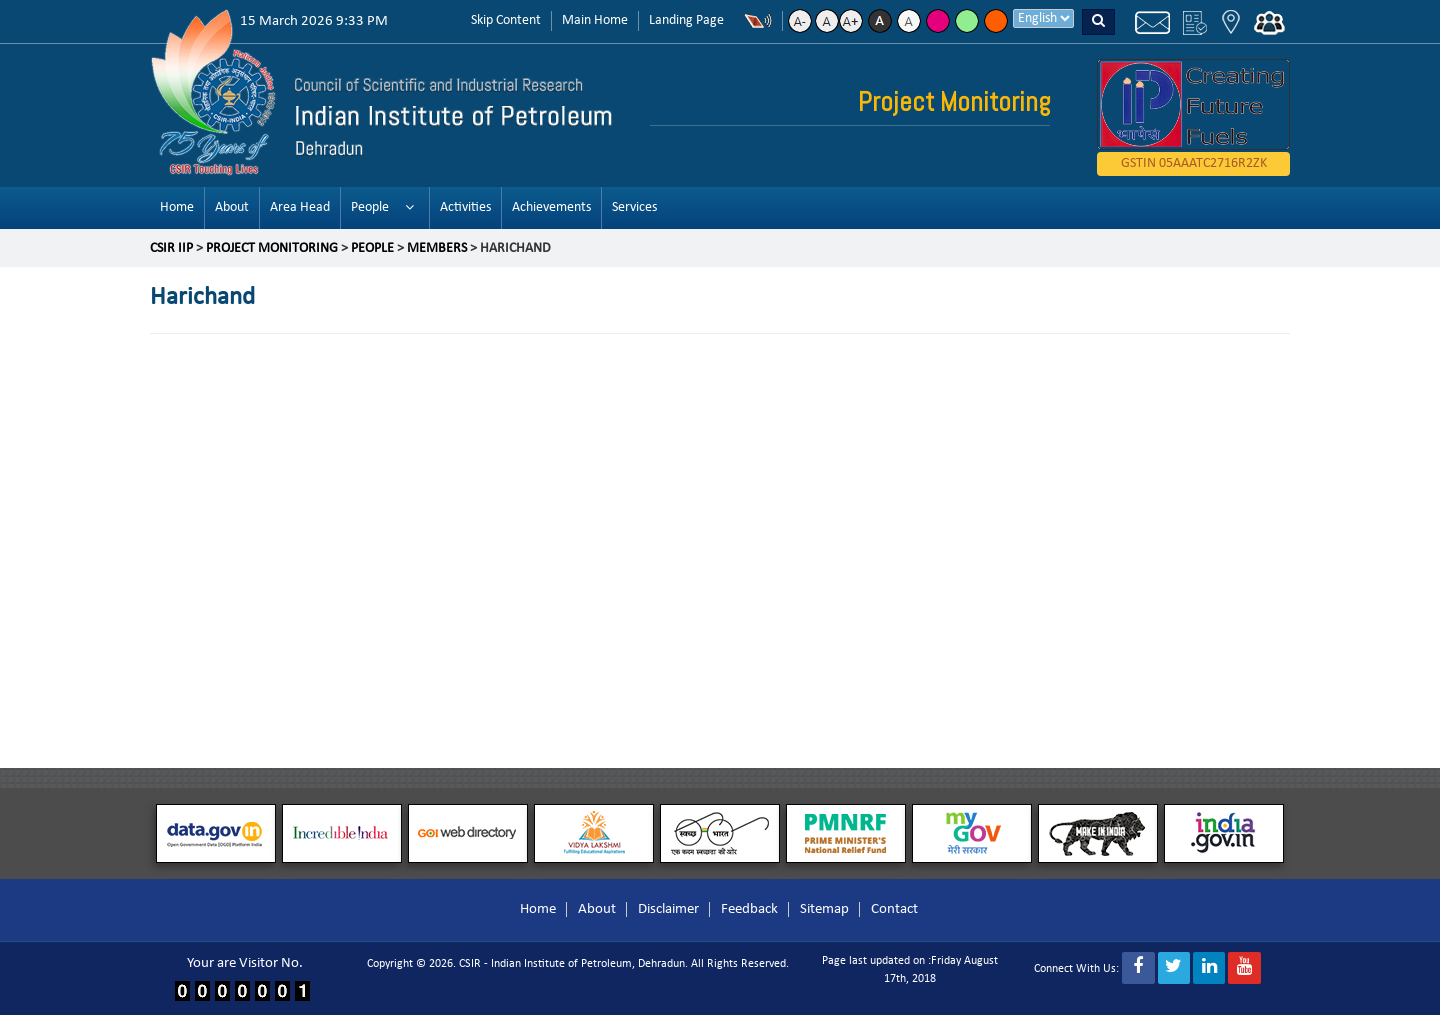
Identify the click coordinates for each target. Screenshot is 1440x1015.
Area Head (300, 207)
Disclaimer (668, 909)
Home (177, 207)
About (232, 207)
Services (634, 207)
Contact (894, 909)
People (370, 207)
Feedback (749, 909)
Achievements (551, 207)
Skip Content (506, 20)
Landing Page (686, 20)
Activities (465, 207)
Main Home (595, 20)
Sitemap (824, 909)
